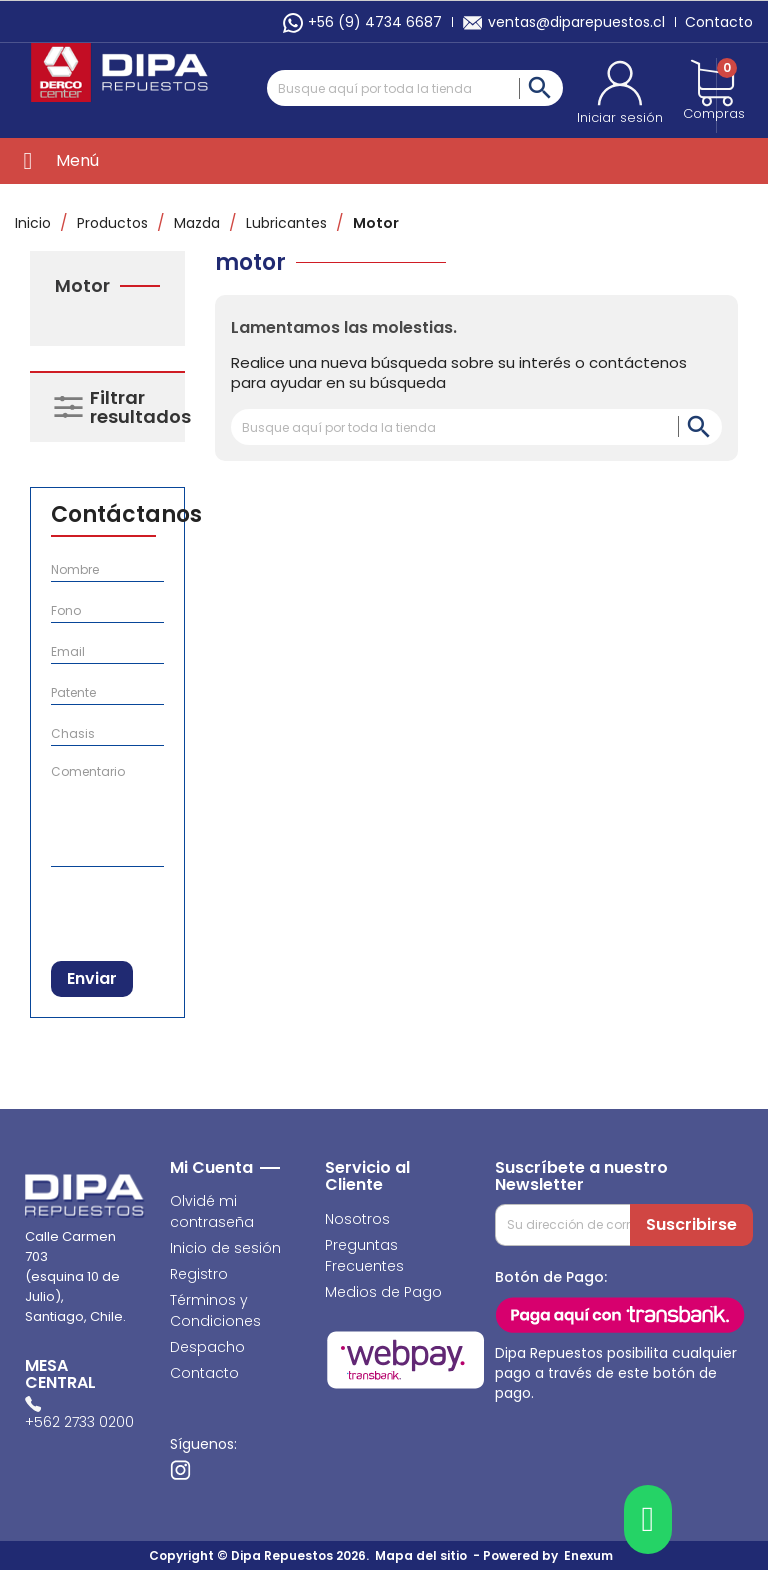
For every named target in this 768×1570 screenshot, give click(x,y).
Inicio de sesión (225, 1248)
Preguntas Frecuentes (364, 1255)
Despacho (207, 1347)
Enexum (591, 1555)
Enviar (92, 978)
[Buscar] (414, 88)
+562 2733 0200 (79, 1422)
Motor (82, 286)
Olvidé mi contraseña (212, 1211)
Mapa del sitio (421, 1555)
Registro (199, 1274)
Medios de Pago (383, 1292)
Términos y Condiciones (215, 1310)
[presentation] (154, 909)
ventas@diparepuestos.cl (563, 22)
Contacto (719, 22)
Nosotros (357, 1219)
